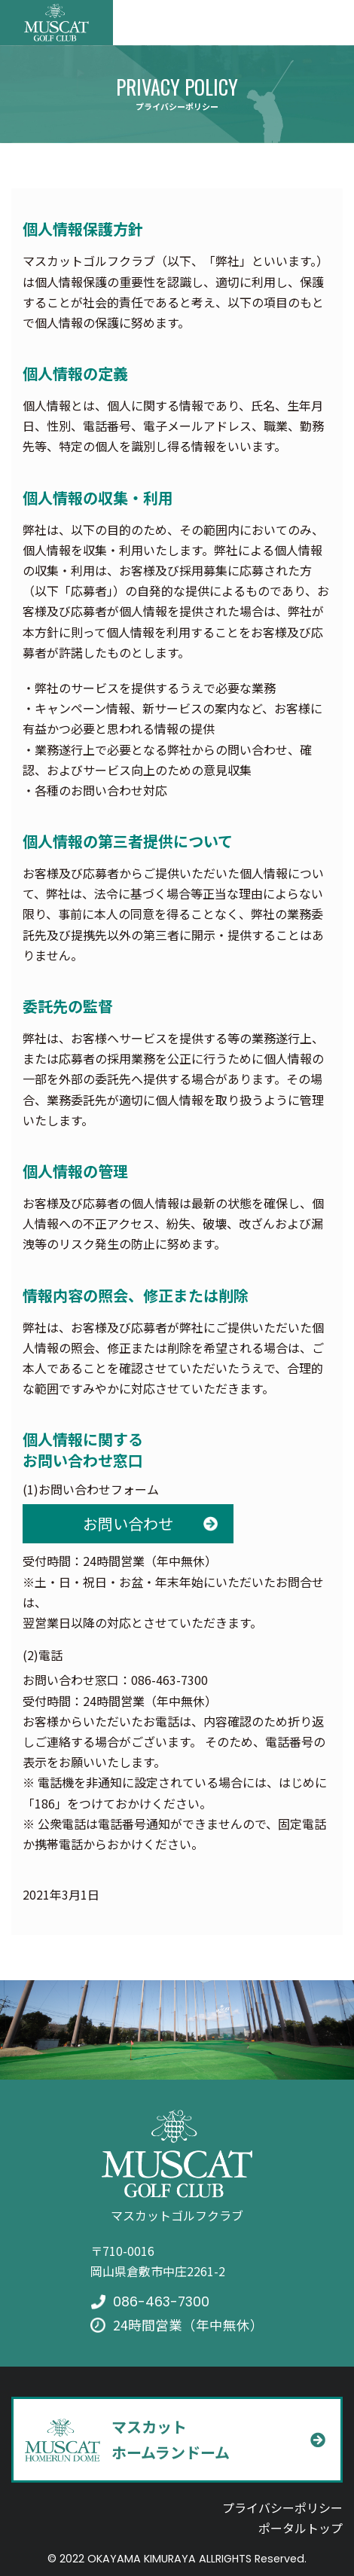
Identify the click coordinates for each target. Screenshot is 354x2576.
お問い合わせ (128, 1523)
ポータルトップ (300, 2528)
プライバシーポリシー (282, 2507)
